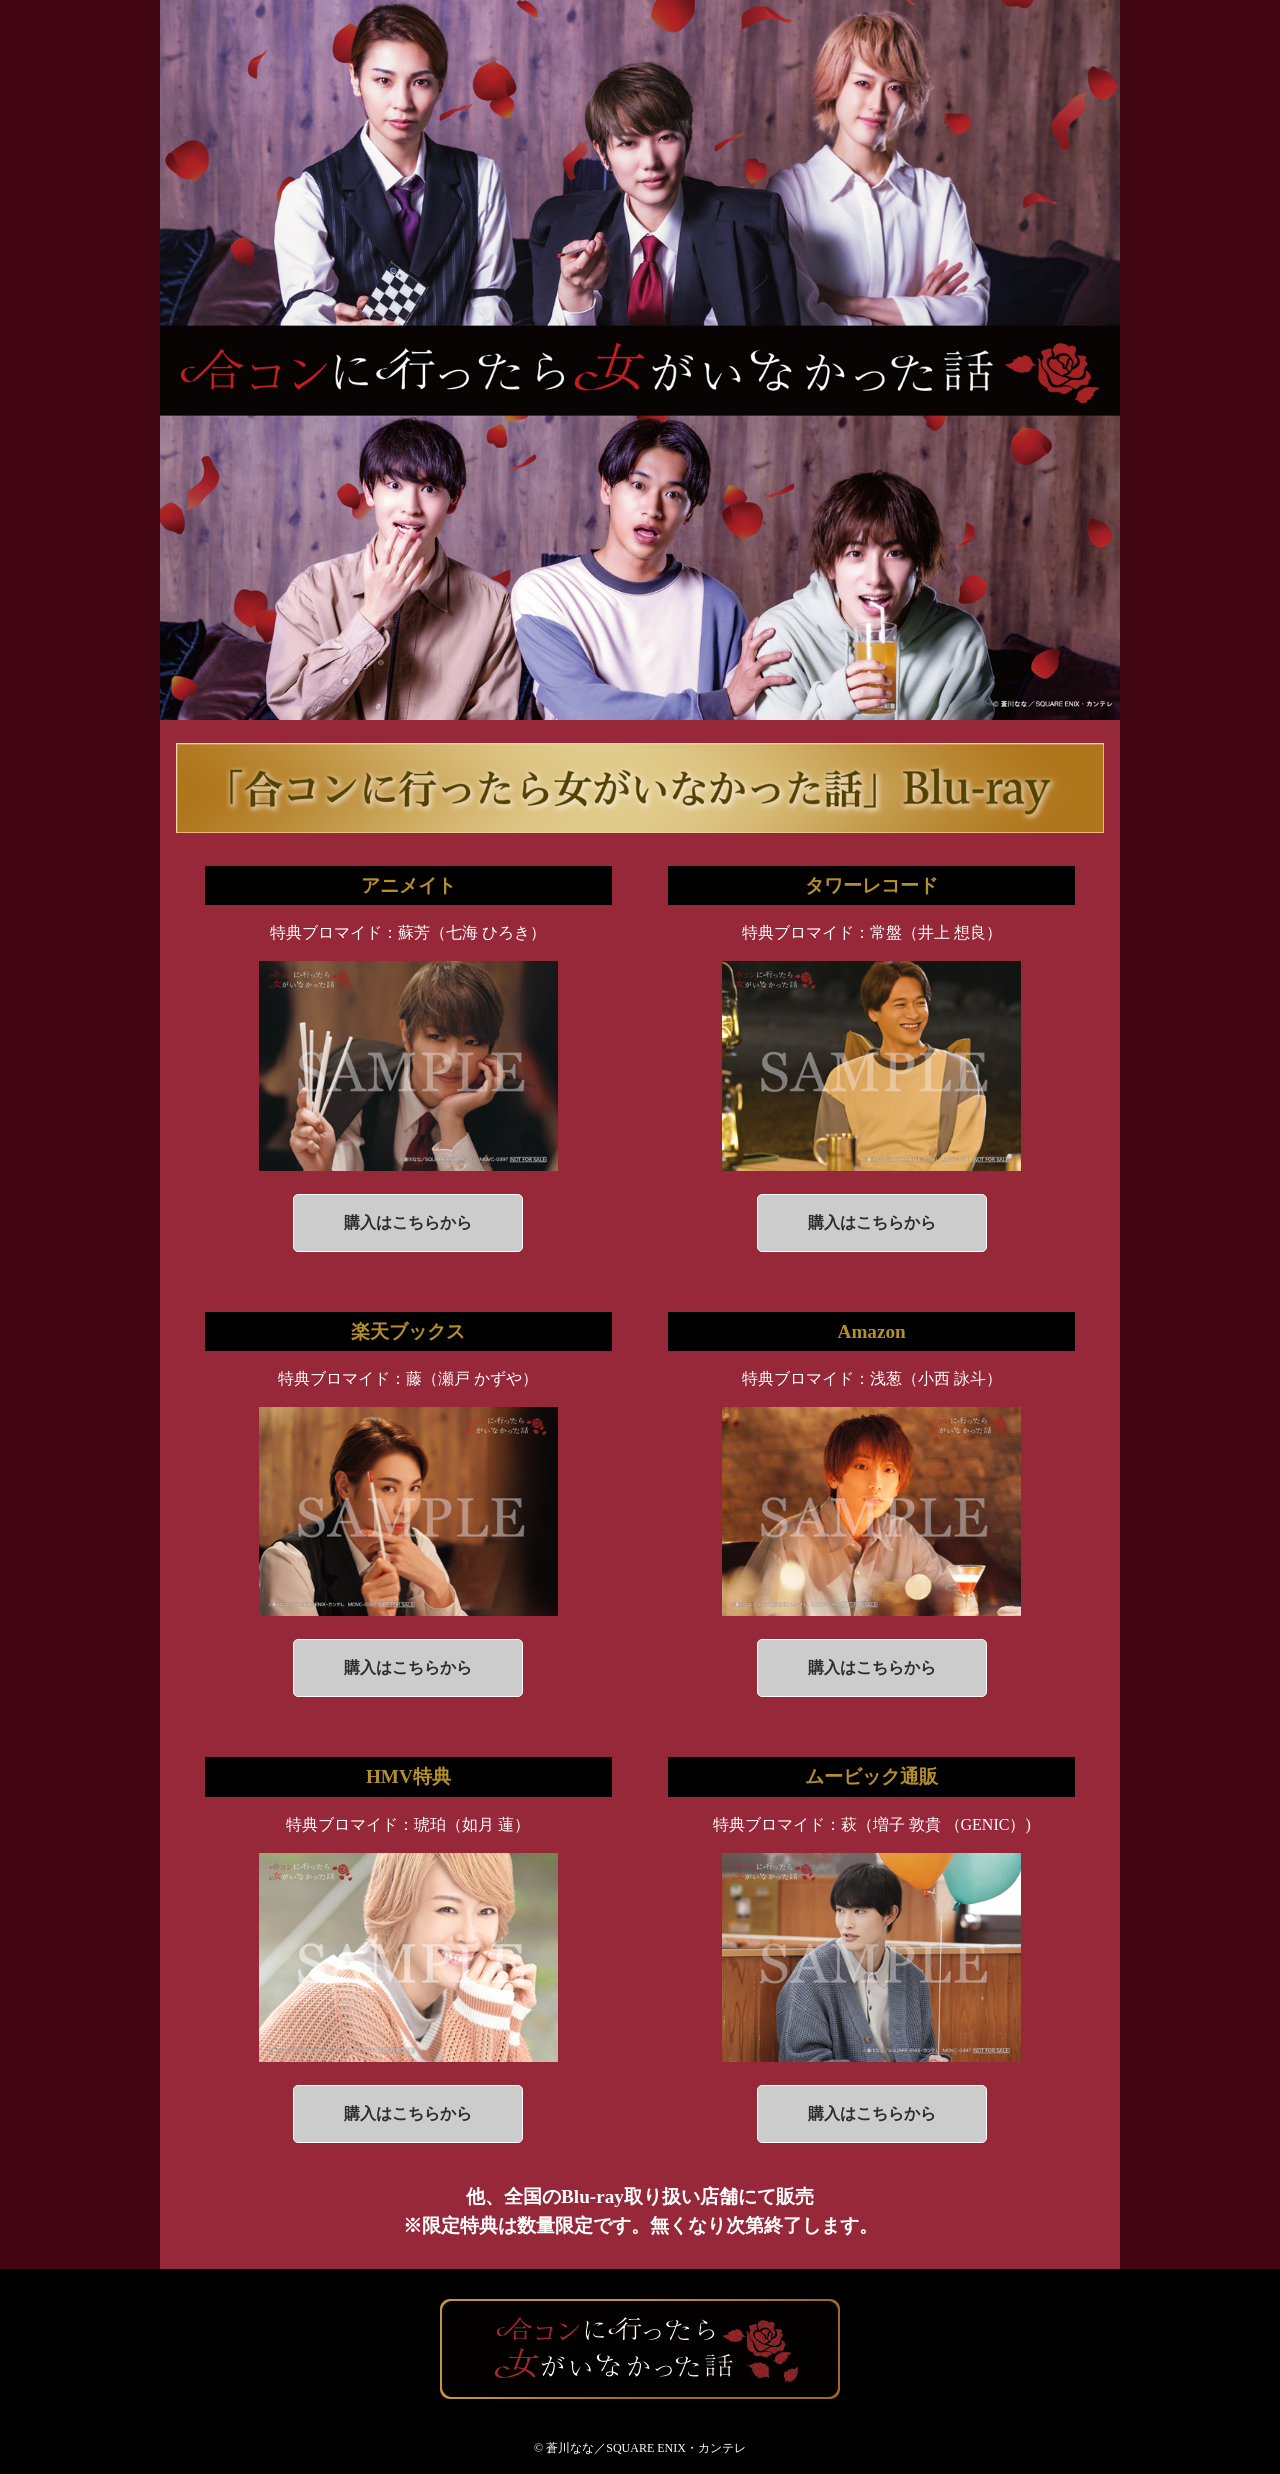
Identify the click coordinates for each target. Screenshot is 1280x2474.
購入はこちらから (408, 1222)
